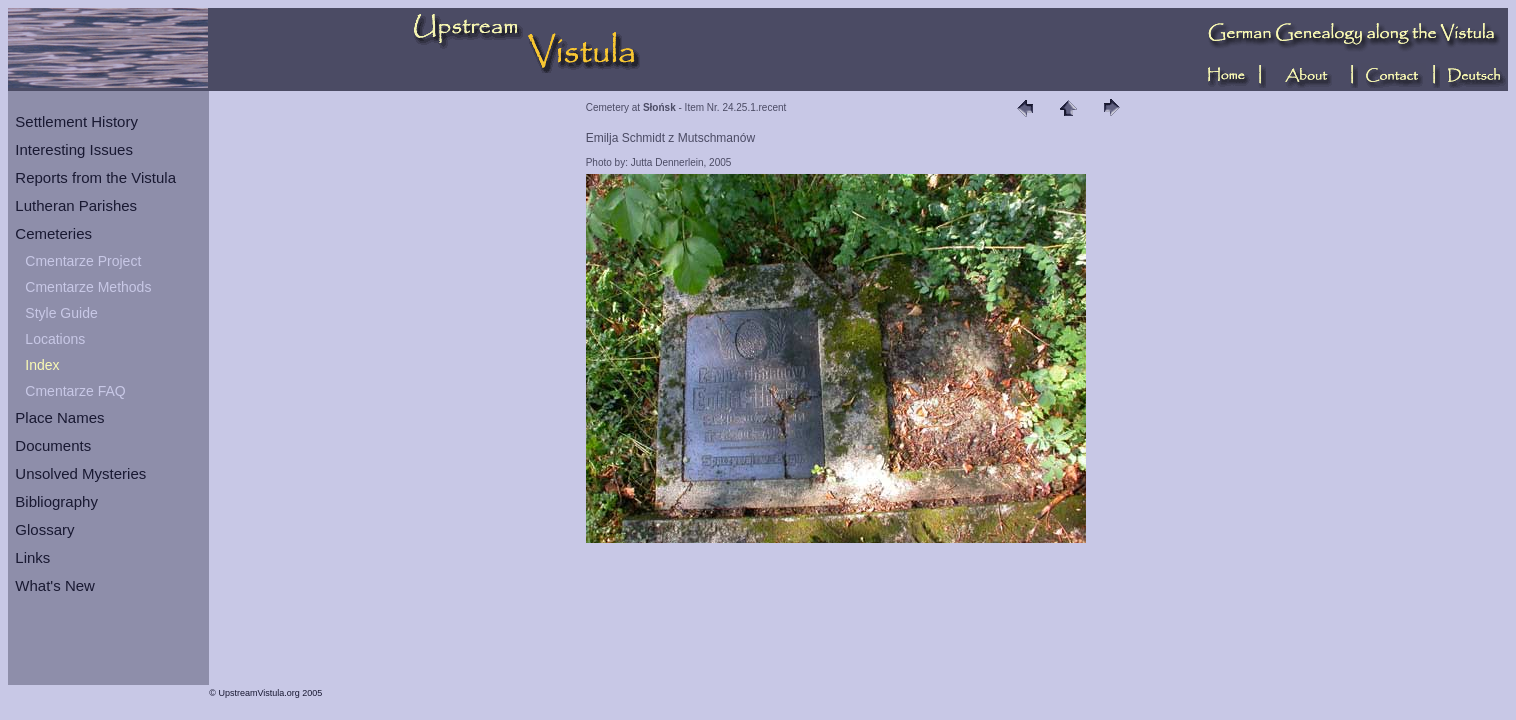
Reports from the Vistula (95, 177)
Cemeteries (53, 233)
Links (32, 557)
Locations (55, 339)
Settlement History (76, 121)
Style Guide (61, 313)
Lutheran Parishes (76, 205)
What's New (55, 585)
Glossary (44, 529)
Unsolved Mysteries (80, 473)
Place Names (59, 417)
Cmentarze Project (83, 261)
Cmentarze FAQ (75, 391)
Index (42, 365)
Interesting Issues (74, 149)
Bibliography (56, 501)
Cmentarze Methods (88, 287)
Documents (53, 445)
